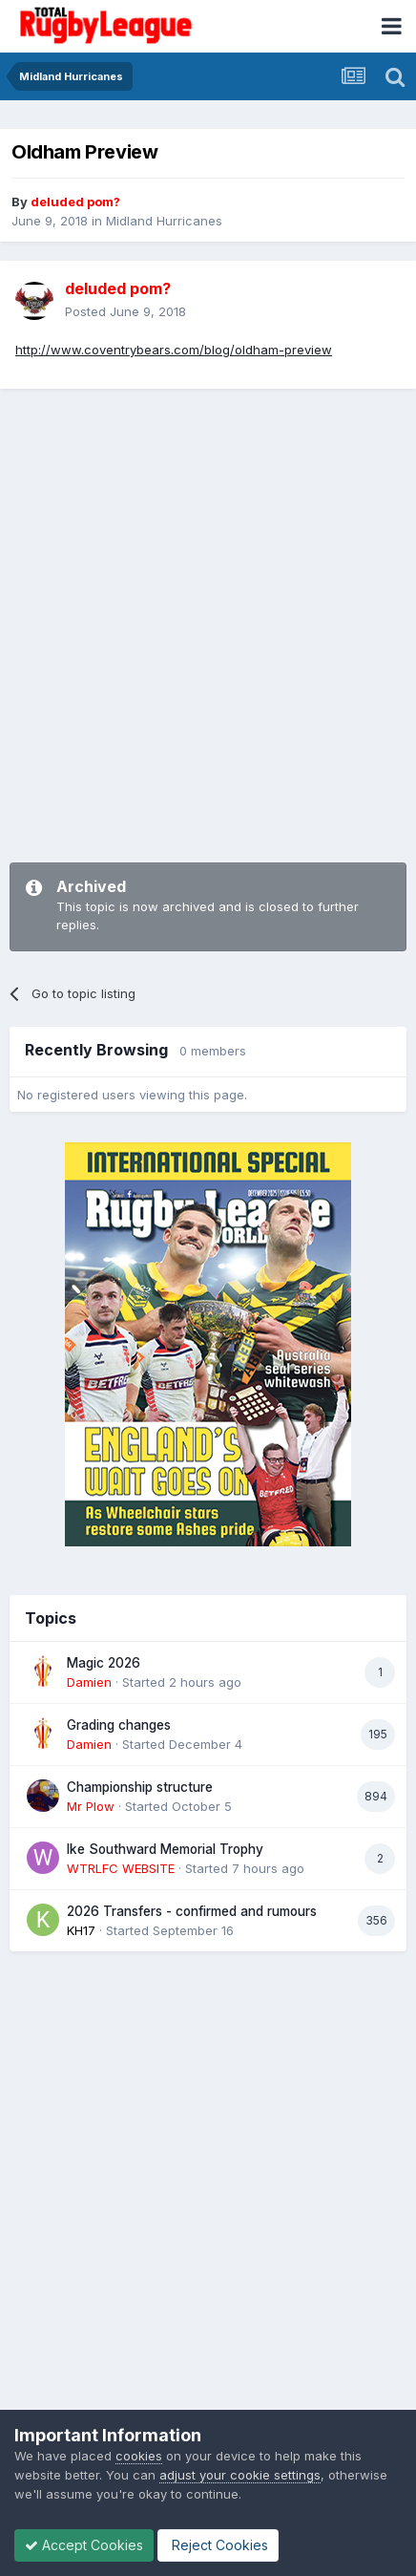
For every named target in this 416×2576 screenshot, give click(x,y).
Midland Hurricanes (164, 220)
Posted (125, 311)
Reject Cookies (218, 2545)
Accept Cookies (84, 2545)
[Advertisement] (208, 616)
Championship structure (140, 1787)
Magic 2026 (103, 1663)
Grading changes (119, 1725)
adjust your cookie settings (240, 2474)
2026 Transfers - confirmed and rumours (192, 1911)
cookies (138, 2455)
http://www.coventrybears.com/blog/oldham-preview (173, 349)
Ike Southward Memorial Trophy (165, 1849)
